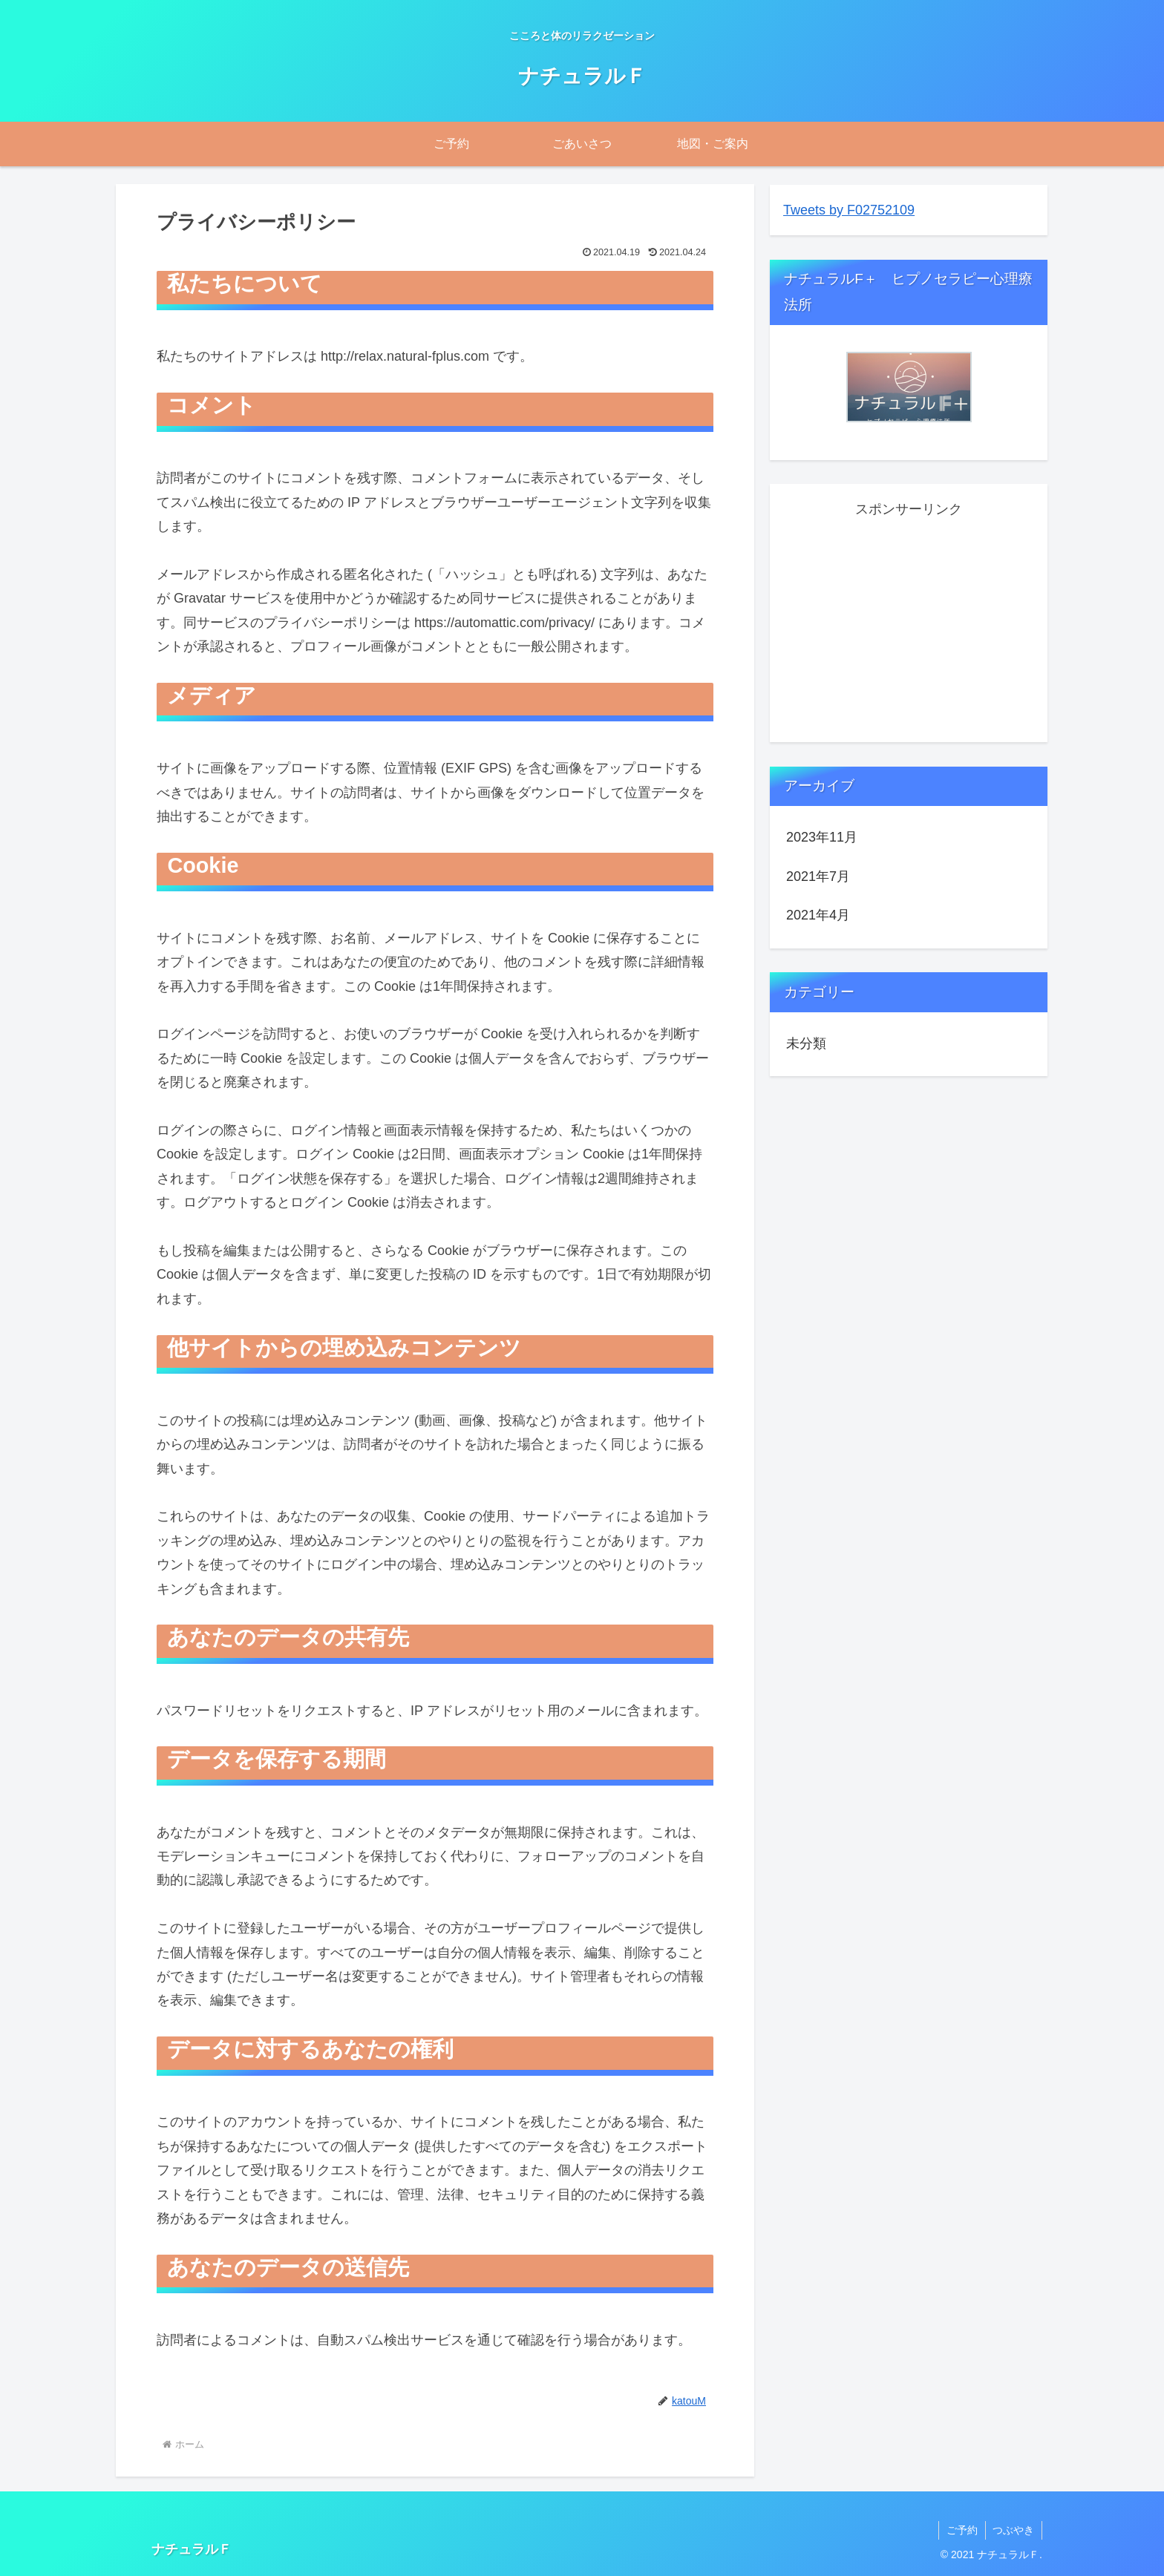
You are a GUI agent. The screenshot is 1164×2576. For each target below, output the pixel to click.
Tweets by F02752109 (849, 210)
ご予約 (961, 2530)
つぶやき (1013, 2530)
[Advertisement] (908, 625)
